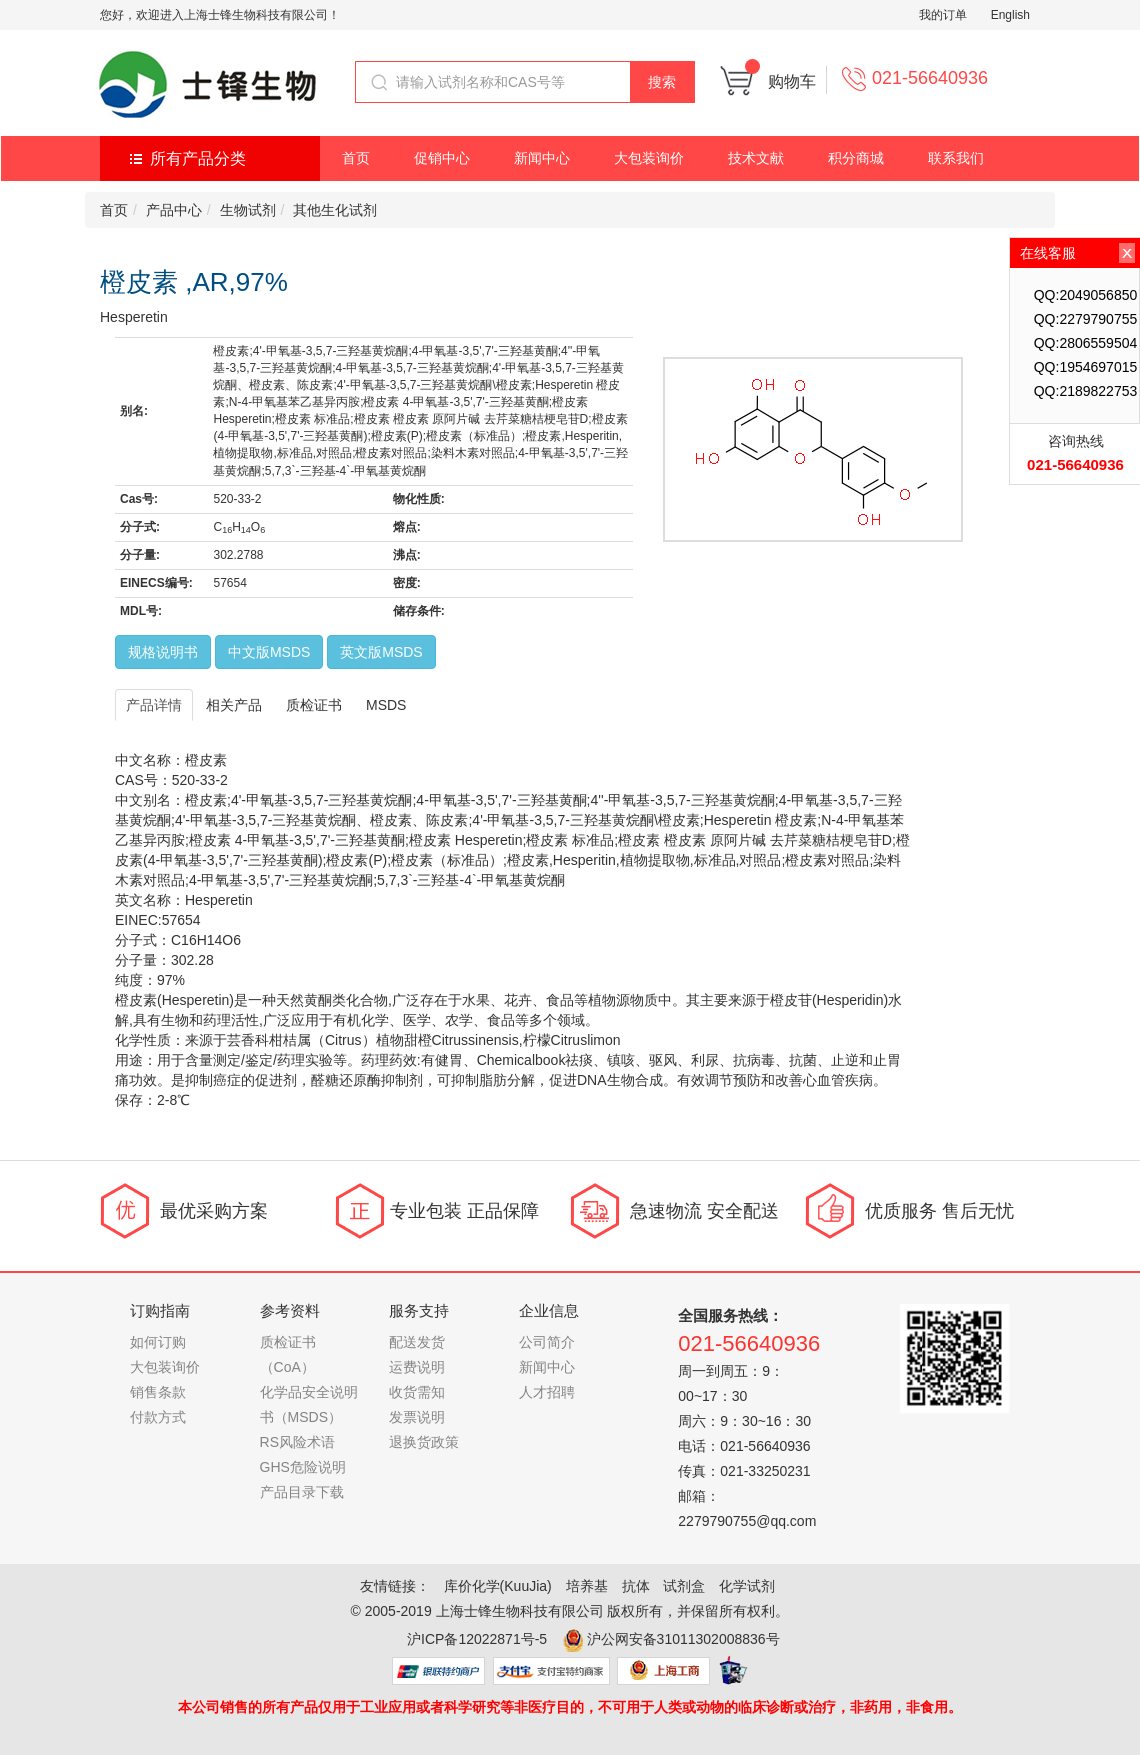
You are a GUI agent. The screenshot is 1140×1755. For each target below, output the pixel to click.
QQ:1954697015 (1086, 367)
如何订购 (158, 1342)
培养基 (587, 1586)
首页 (356, 158)
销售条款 (158, 1392)
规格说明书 (163, 652)
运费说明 (417, 1367)
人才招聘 (547, 1392)
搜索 (662, 82)
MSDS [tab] (386, 705)
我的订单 (943, 15)
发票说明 (417, 1417)
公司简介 (547, 1342)
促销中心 (442, 158)
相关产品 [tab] (234, 705)
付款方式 (158, 1417)
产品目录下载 (302, 1492)
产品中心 (174, 210)
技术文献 (756, 158)
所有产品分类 (198, 158)
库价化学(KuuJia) (498, 1586)
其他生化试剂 (335, 210)
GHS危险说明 (303, 1467)
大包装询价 (649, 158)
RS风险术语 (297, 1442)
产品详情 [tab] (154, 705)
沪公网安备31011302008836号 (683, 1639)
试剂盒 (684, 1586)
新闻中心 (542, 158)
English (1010, 15)
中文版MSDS (269, 652)
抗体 (636, 1586)
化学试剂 (747, 1586)
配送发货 (417, 1342)
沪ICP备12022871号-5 (477, 1639)
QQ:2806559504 (1086, 343)
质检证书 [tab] (314, 705)
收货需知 (417, 1392)
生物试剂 (248, 210)
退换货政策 (424, 1442)
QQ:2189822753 (1086, 391)
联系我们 (956, 158)
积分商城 (856, 158)
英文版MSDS (381, 652)
